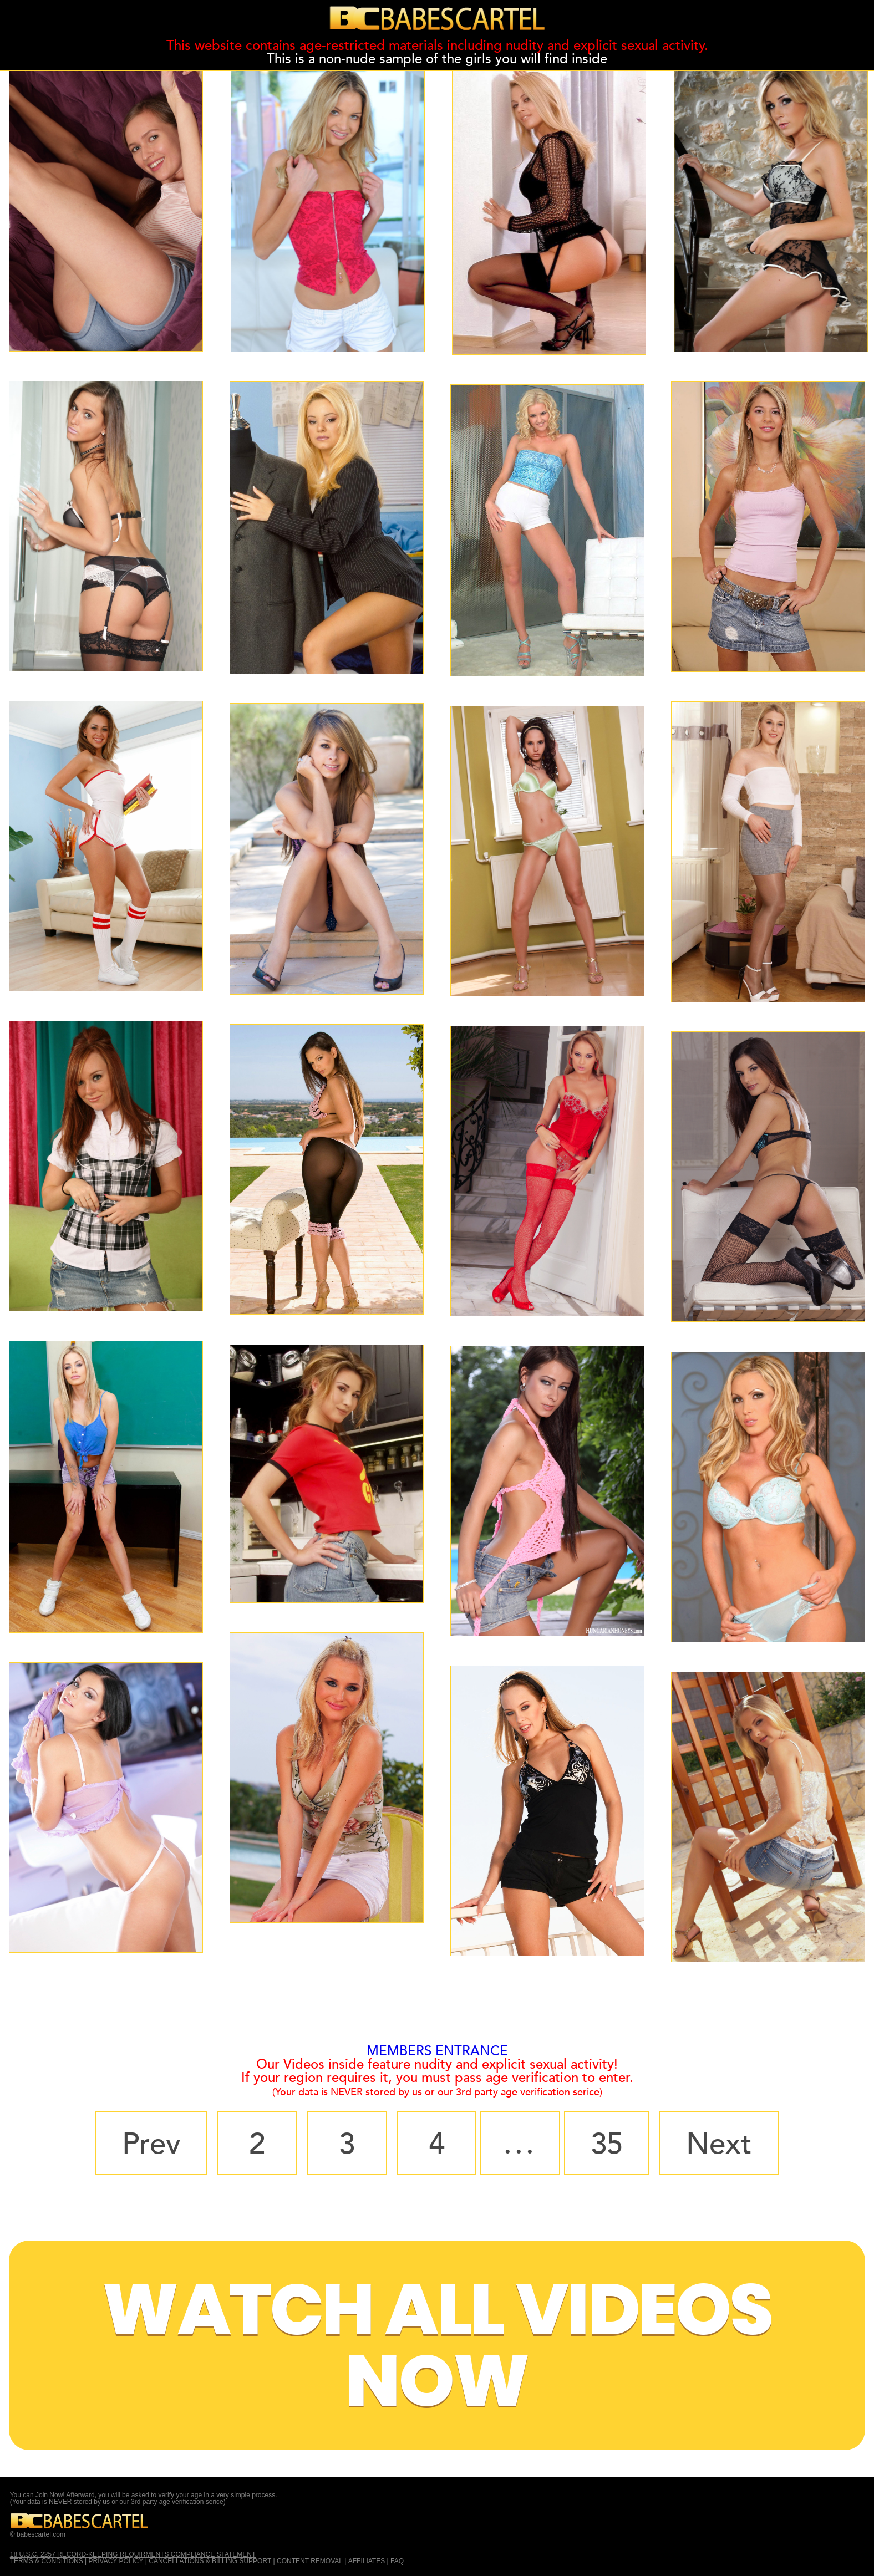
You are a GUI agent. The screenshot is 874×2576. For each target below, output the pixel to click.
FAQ (397, 2561)
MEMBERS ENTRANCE (437, 2051)
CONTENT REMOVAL (310, 2561)
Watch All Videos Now (437, 2345)
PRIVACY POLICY (116, 2561)
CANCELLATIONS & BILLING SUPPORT (210, 2561)
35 (607, 2144)
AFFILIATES (366, 2561)
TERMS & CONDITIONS (46, 2561)
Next (719, 2144)
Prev (151, 2144)
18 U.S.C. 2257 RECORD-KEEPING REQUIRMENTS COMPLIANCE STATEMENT (133, 2554)
